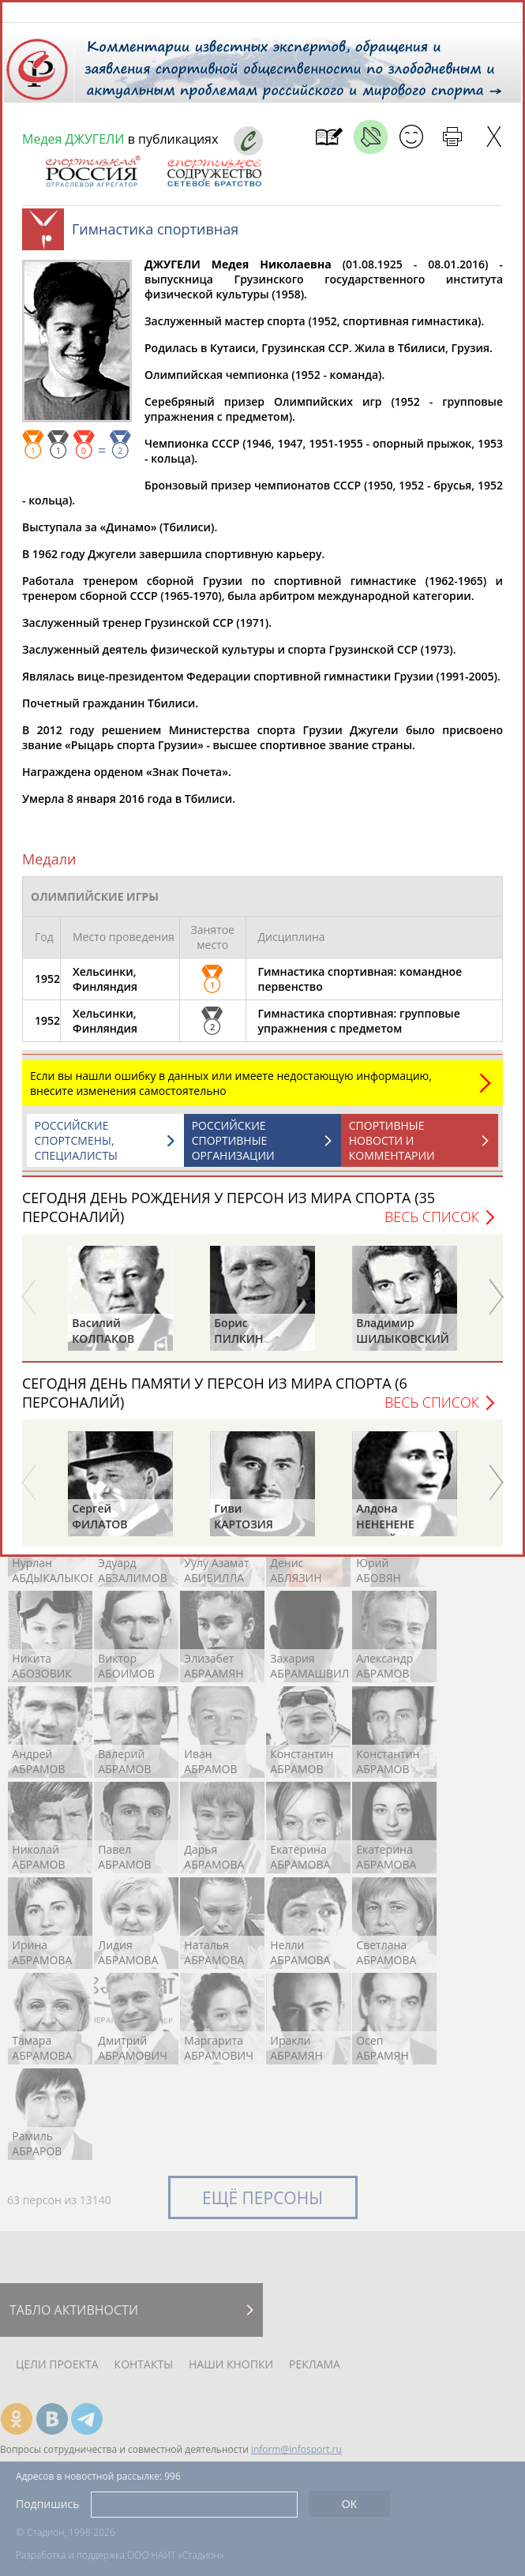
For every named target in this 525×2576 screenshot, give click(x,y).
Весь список (431, 1224)
